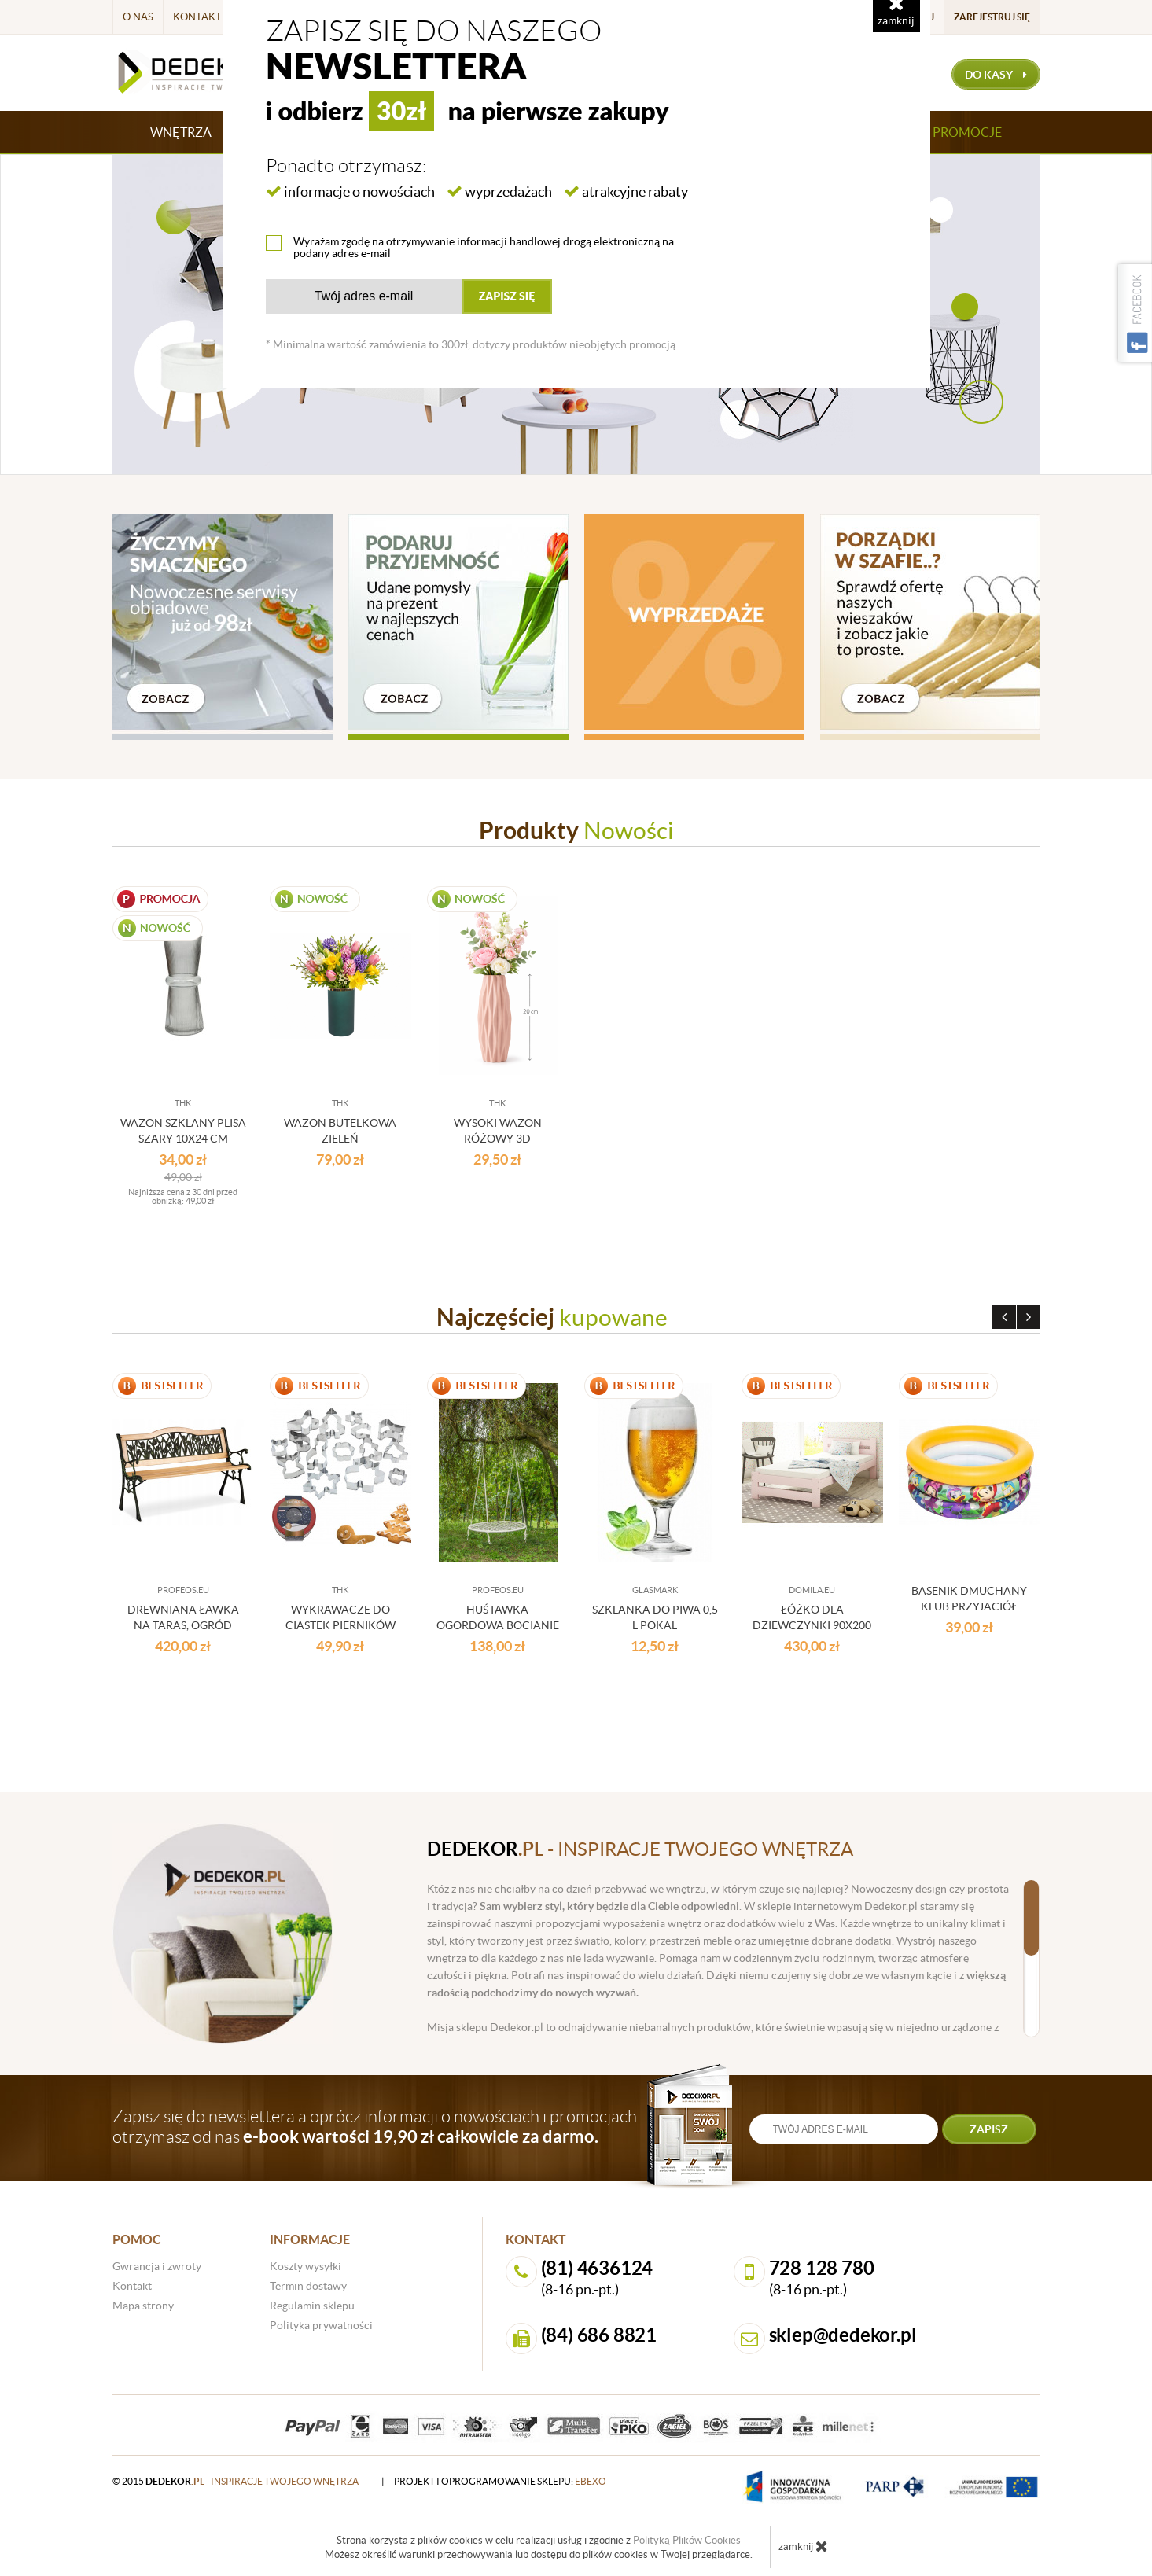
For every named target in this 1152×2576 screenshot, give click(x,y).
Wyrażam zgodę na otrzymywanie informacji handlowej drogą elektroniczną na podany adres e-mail (483, 247)
